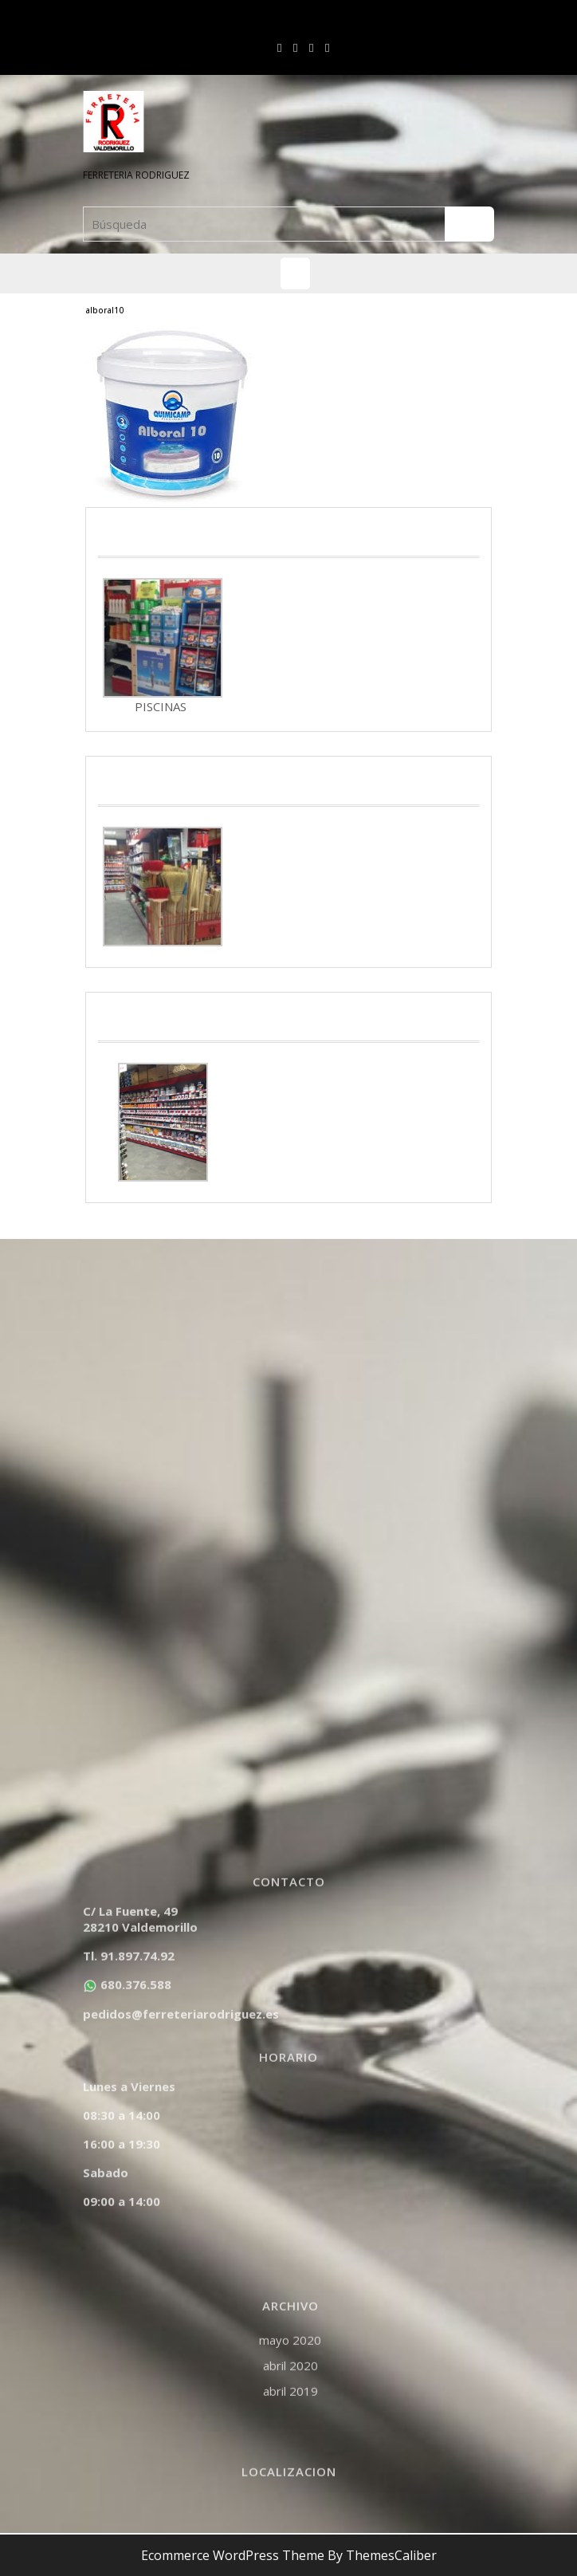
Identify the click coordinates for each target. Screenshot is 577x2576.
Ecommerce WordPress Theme (232, 2555)
